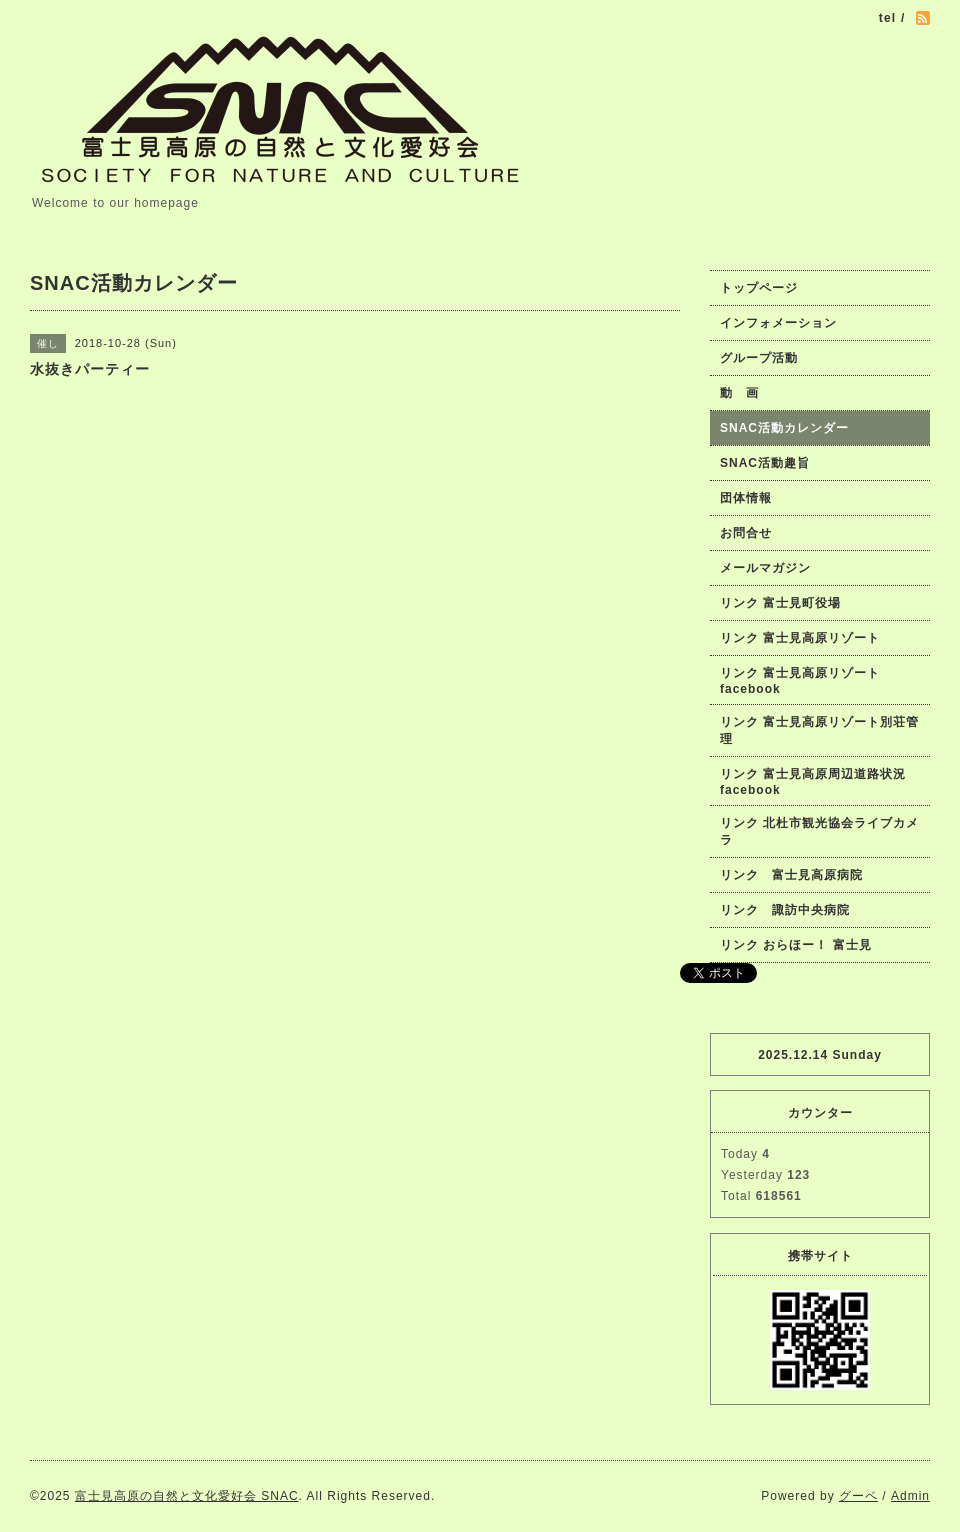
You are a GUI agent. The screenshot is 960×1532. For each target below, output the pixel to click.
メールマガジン (765, 568)
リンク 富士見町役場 (780, 603)
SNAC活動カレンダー (784, 428)
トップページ (759, 288)
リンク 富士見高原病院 (791, 875)
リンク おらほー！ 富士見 (796, 945)
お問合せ (746, 533)
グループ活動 (759, 358)
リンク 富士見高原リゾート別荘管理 (819, 730)
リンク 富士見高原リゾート (800, 638)
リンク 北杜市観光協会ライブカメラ (819, 831)
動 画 (746, 393)
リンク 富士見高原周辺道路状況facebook (813, 782)
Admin (910, 1496)
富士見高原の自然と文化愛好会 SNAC (187, 1496)
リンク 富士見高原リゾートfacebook (800, 681)
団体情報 (746, 498)
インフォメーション (778, 323)
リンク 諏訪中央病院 (785, 910)
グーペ (858, 1496)
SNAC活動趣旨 (765, 463)
